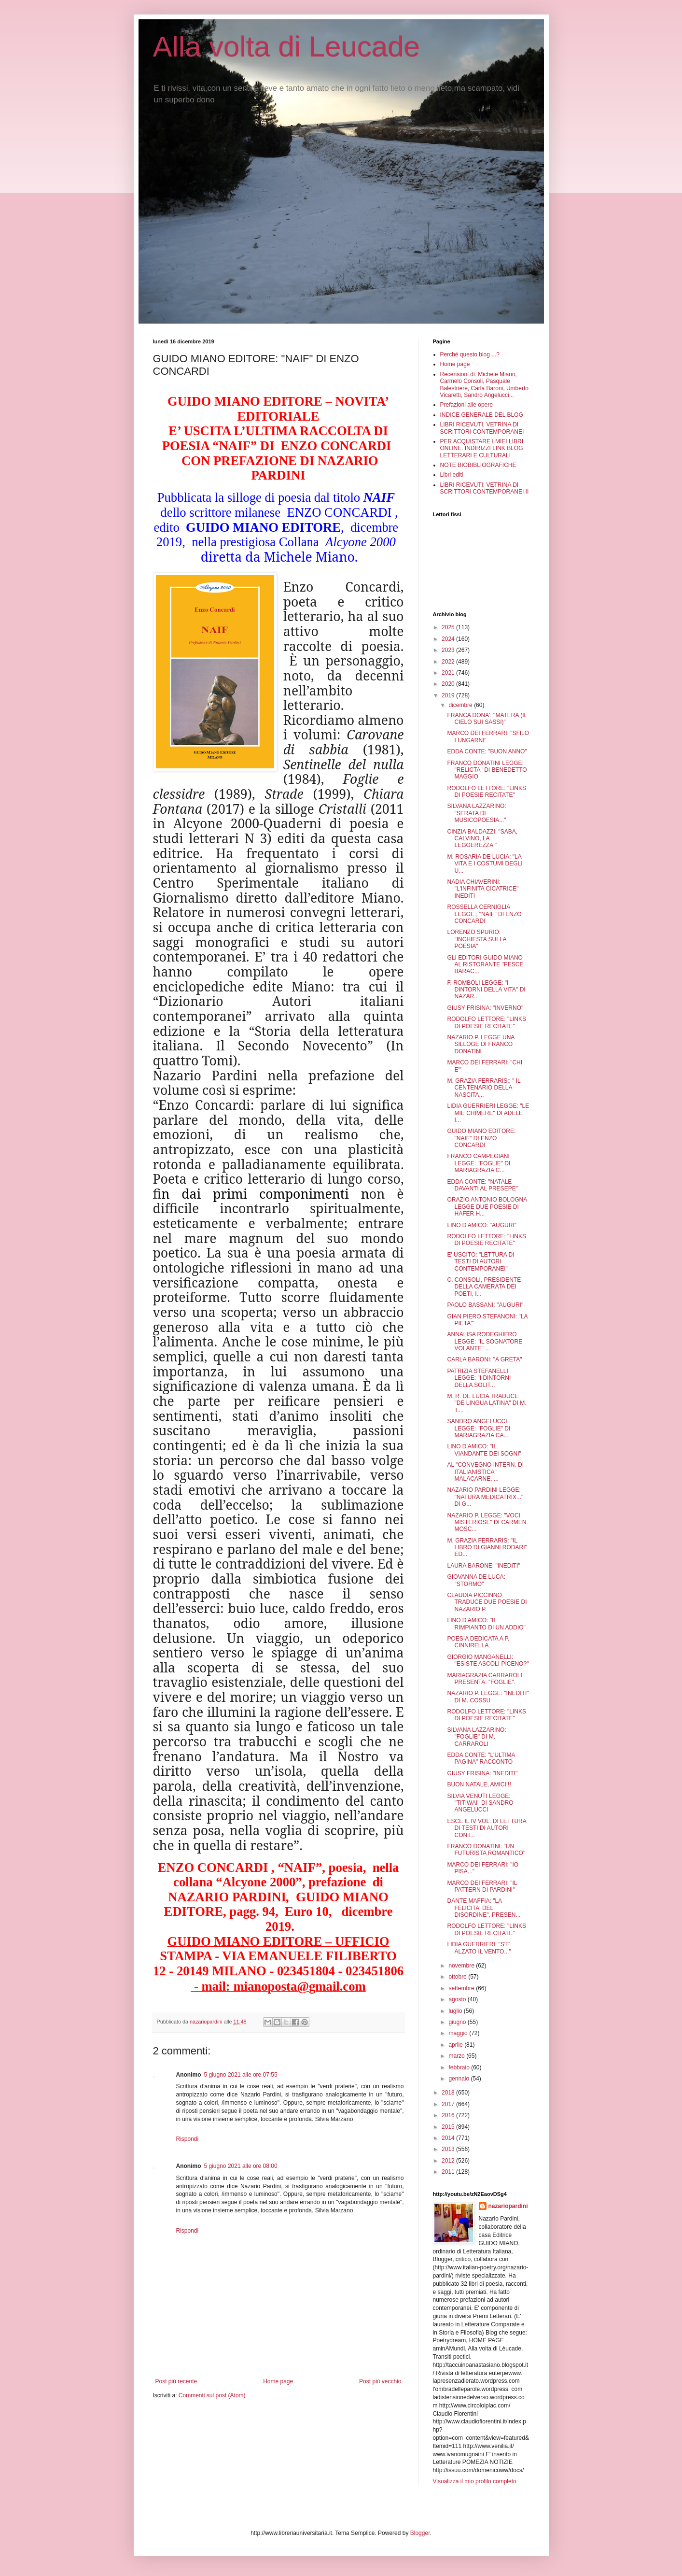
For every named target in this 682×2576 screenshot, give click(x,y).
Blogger (420, 2533)
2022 (449, 661)
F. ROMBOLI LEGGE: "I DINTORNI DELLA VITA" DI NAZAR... (486, 989)
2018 (449, 2092)
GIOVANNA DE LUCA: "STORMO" (476, 1580)
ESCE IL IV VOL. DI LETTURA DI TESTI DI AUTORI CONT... (486, 1828)
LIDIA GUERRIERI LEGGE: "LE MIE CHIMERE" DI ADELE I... (488, 1113)
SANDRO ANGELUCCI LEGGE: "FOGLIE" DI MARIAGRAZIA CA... (478, 1428)
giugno (457, 2022)
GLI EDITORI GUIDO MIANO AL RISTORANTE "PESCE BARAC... (485, 964)
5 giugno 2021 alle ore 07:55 (241, 2074)
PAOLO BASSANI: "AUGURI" (485, 1305)
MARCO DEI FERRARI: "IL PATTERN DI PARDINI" (482, 1886)
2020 (449, 683)
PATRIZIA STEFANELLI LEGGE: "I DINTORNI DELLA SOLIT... (479, 1378)
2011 (449, 2171)
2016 (449, 2115)
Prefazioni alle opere (466, 404)
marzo (457, 2055)
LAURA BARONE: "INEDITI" (483, 1565)
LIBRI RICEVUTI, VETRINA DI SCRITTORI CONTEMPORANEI (482, 428)
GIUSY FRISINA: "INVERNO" (485, 1008)
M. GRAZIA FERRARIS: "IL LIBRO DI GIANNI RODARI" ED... (487, 1547)
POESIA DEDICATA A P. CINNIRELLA (478, 1642)
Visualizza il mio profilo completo (474, 2481)
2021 (449, 672)
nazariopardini (508, 2206)
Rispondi (187, 2139)
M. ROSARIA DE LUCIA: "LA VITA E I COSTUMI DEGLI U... (484, 863)
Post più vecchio (380, 2381)
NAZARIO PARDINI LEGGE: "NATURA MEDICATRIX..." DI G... (485, 1496)
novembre (462, 1965)
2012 (449, 2160)
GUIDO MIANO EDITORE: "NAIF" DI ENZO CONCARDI (481, 1138)
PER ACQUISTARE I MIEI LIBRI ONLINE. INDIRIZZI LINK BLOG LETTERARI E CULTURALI (481, 448)
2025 (449, 627)
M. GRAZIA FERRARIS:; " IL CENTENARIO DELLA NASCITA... (483, 1087)
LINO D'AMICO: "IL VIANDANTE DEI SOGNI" (484, 1450)
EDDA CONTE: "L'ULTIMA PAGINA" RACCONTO (481, 1758)
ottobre (458, 1976)
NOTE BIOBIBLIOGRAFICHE (478, 465)
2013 (449, 2149)
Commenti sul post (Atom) (212, 2395)
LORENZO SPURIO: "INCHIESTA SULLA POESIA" (476, 939)
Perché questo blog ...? (470, 354)
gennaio (459, 2078)
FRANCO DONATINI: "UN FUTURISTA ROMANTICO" (486, 1849)
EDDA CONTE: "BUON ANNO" (487, 751)
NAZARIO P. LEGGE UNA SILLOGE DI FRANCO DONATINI (480, 1044)
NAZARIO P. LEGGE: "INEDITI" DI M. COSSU (488, 1696)
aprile (456, 2044)
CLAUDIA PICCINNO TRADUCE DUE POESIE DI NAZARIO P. (487, 1602)
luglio (455, 2011)
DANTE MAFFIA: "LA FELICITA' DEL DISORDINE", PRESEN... (483, 1907)
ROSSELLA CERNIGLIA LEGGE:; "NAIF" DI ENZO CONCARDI (484, 914)
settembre (462, 1988)
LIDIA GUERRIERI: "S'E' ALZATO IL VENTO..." (479, 1947)
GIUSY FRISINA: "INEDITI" (482, 1773)
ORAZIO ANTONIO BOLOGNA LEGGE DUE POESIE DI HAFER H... (487, 1206)
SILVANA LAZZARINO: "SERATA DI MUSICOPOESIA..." (476, 813)
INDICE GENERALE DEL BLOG (481, 414)
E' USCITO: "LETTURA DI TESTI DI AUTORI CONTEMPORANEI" (480, 1261)
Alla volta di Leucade (286, 46)
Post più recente (176, 2381)
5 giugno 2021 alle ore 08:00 (241, 2166)
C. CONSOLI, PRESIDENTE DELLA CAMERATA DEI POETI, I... (484, 1286)
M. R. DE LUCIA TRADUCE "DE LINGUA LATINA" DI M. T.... (486, 1403)
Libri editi (451, 474)
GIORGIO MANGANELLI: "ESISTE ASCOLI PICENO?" (488, 1660)
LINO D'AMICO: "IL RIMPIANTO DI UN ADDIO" (486, 1623)
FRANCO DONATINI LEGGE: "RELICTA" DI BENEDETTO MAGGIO (487, 770)
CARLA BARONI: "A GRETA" (484, 1359)
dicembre (461, 705)
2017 (449, 2104)
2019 (449, 695)
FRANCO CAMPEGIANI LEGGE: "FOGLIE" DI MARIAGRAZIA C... (478, 1163)
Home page (278, 2381)
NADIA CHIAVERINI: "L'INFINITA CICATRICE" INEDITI (482, 888)
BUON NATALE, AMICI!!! (479, 1784)
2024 (449, 639)
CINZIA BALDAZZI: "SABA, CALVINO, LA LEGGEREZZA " (482, 838)
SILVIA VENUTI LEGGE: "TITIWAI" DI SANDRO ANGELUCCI (480, 1803)
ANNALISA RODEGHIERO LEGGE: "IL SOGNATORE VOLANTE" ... (484, 1341)
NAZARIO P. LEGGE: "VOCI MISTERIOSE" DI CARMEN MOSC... (486, 1522)
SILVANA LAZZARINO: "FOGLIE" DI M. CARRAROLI (476, 1737)
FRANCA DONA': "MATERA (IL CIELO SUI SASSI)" (487, 718)
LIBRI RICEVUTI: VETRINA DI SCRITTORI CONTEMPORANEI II (484, 488)
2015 (449, 2126)
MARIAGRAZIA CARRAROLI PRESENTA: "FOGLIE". (484, 1678)
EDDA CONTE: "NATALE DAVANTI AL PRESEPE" (482, 1185)
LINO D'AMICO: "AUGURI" (481, 1225)
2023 (449, 650)
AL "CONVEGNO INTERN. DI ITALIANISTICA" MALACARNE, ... (485, 1471)
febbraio (459, 2067)
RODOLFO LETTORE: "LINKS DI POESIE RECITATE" (486, 791)
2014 (449, 2138)
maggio (458, 2033)
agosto (457, 1999)
